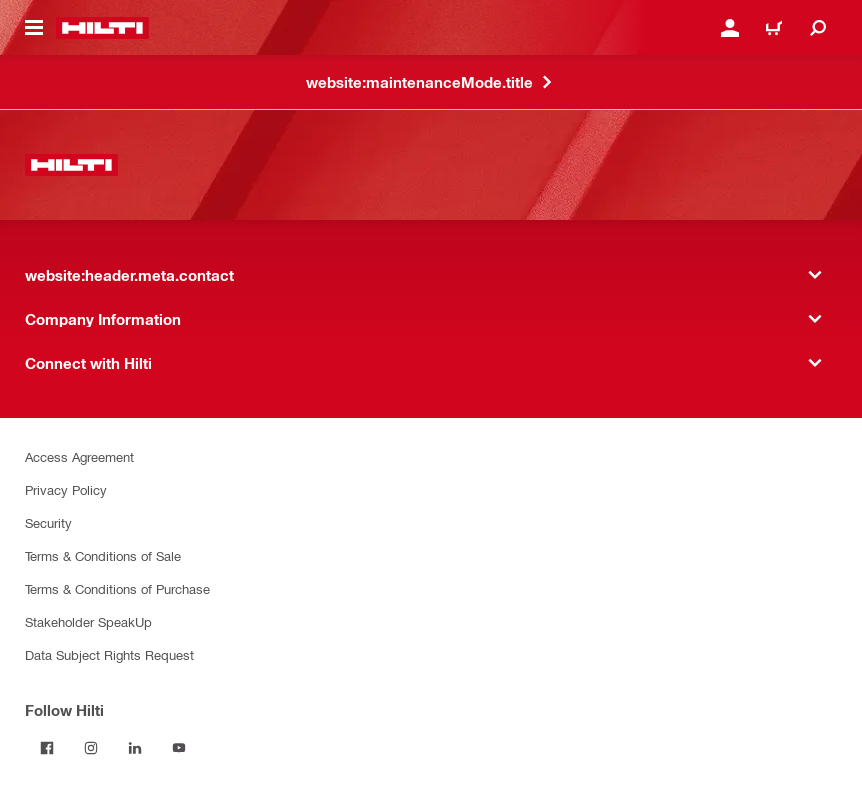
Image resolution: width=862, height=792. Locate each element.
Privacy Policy (66, 489)
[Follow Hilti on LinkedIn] (135, 748)
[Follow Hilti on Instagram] (91, 748)
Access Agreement (79, 456)
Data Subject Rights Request (109, 654)
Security (48, 522)
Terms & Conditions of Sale (103, 555)
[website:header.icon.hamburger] (34, 28)
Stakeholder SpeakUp (88, 621)
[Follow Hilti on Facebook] (47, 748)
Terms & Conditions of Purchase (117, 588)
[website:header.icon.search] (818, 28)
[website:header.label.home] (102, 28)
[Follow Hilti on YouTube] (179, 748)
